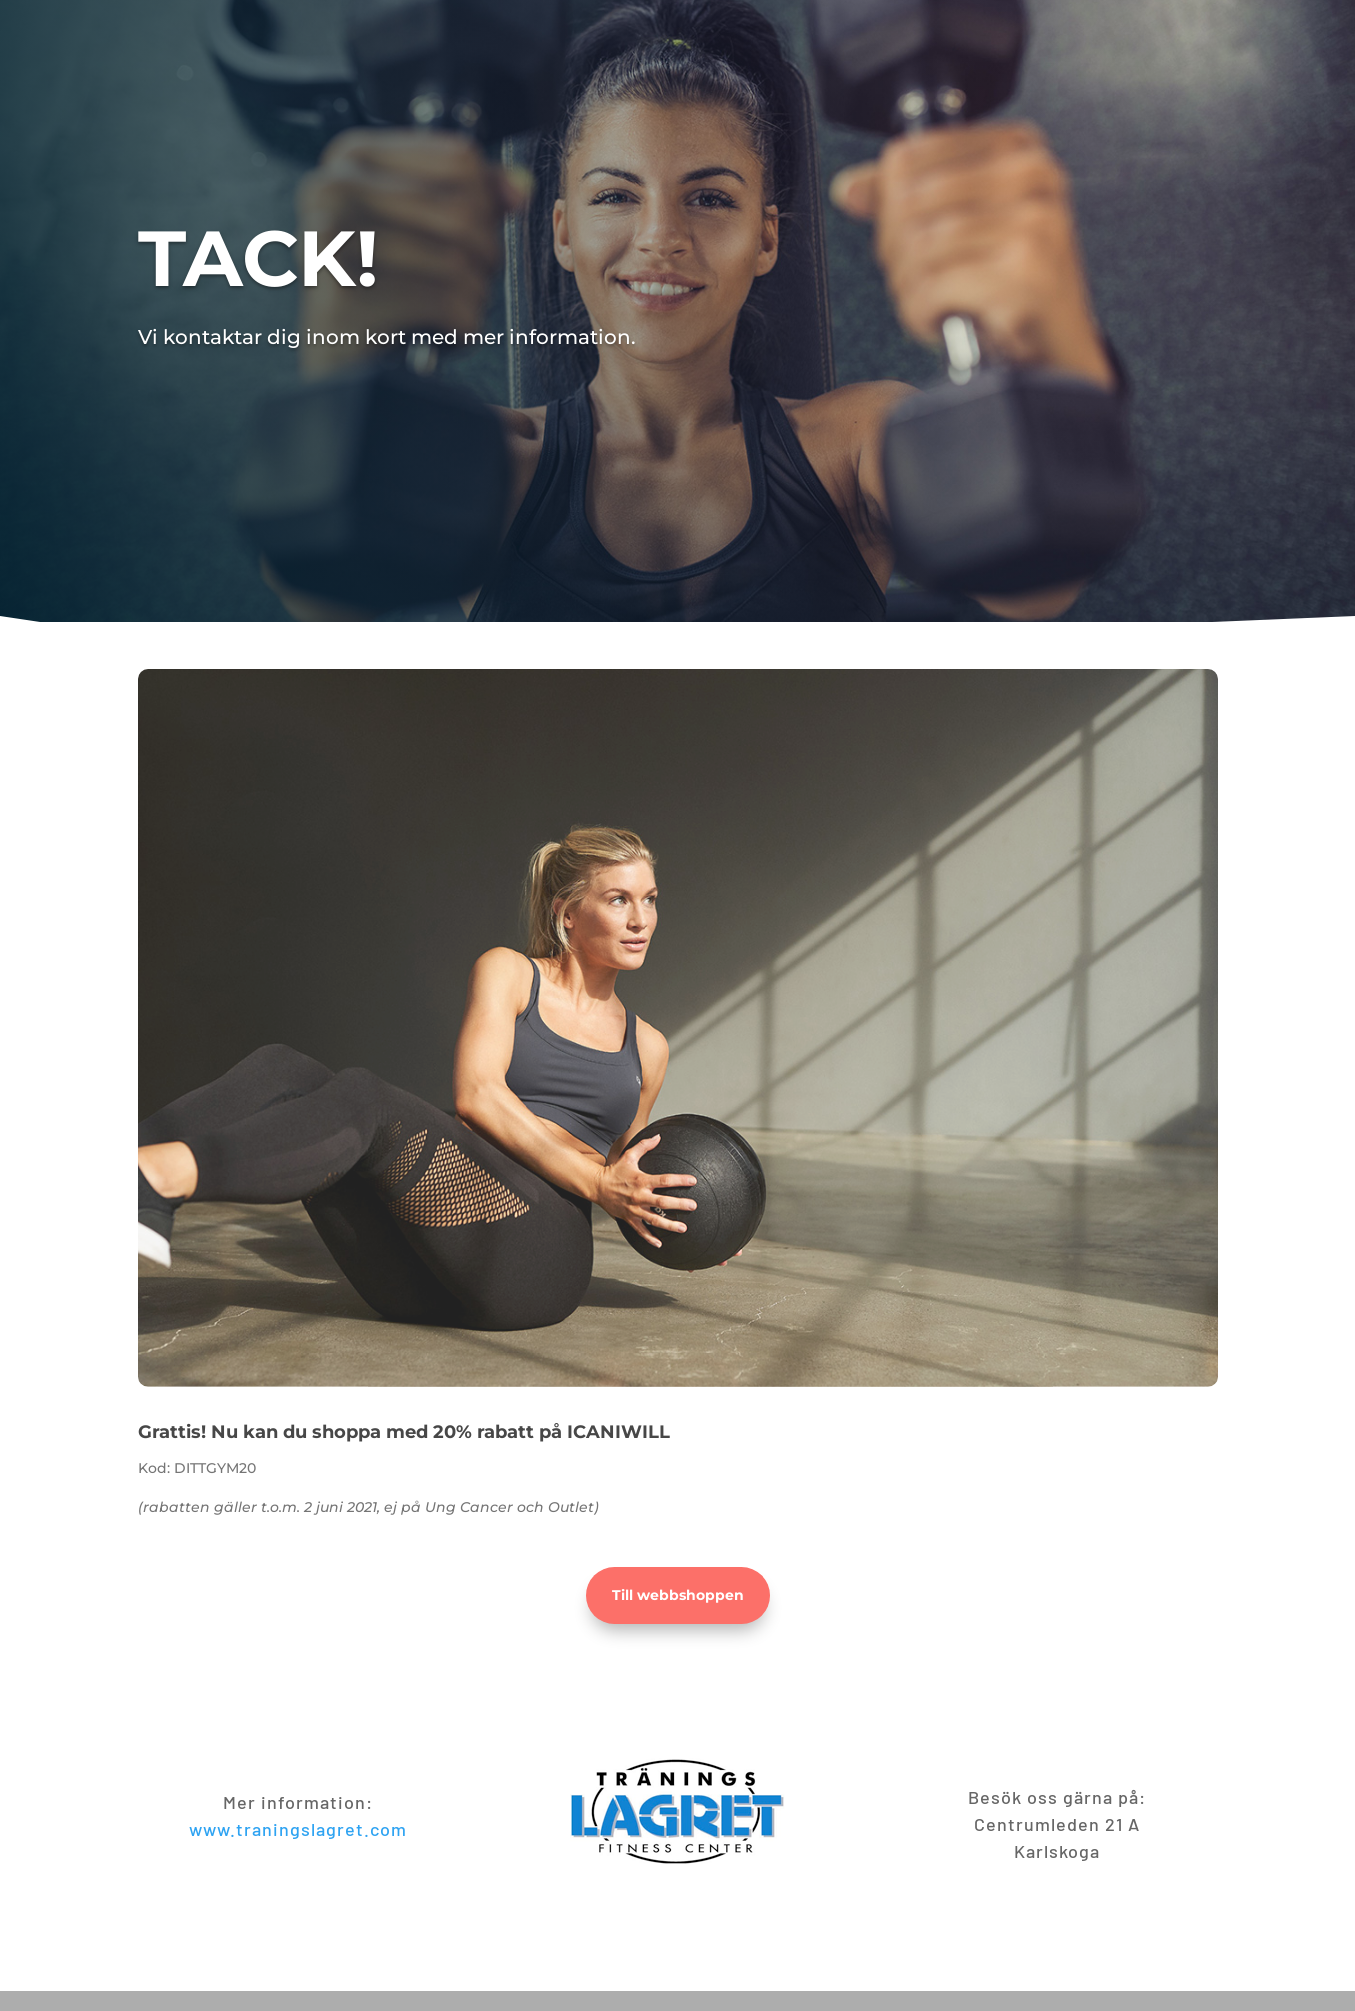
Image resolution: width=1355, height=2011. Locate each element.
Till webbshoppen (678, 1595)
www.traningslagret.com (298, 1829)
